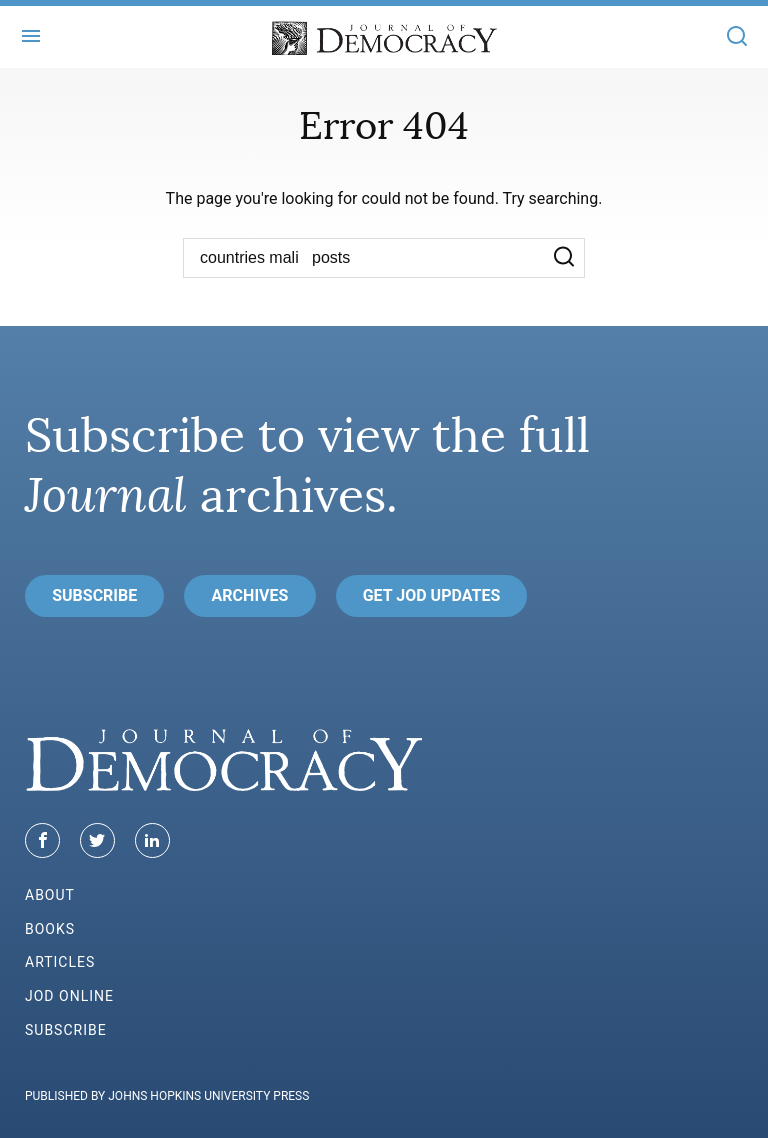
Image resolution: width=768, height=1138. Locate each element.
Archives (250, 595)
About (50, 895)
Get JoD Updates (432, 595)
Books (50, 929)
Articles (60, 962)
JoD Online (69, 996)
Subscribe (94, 595)
